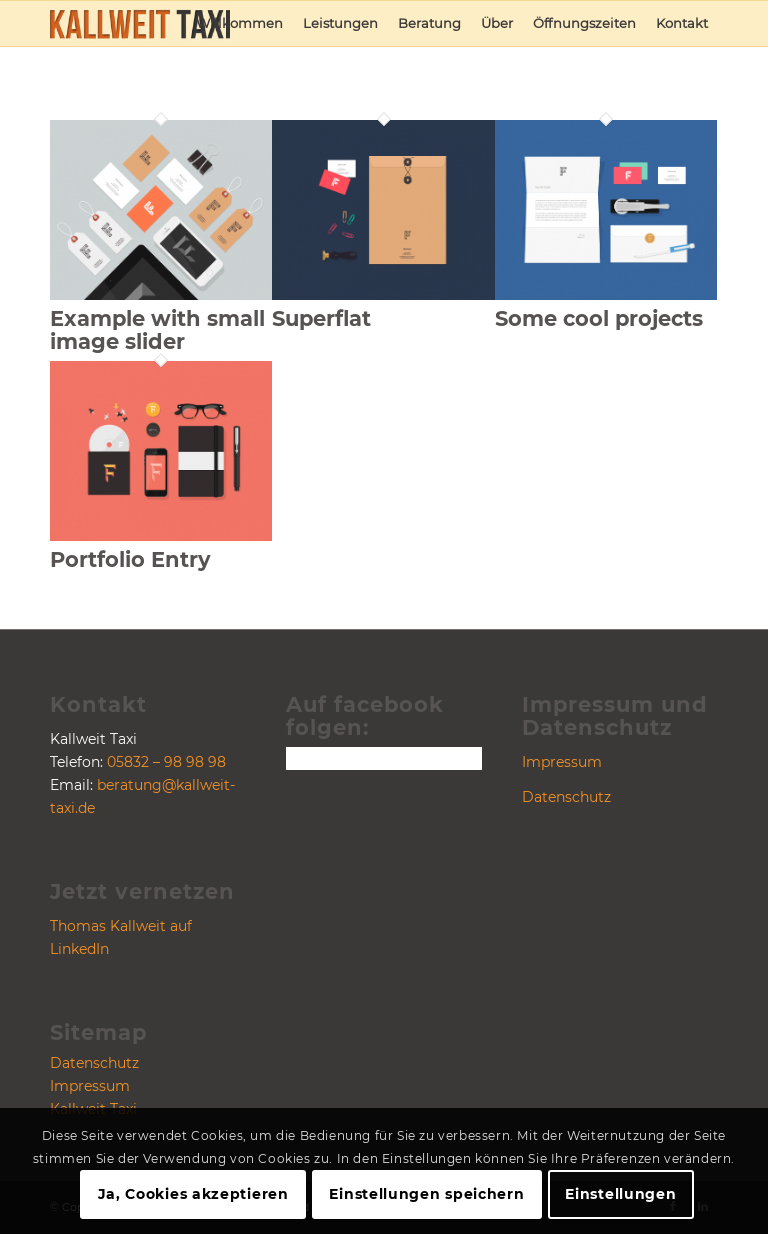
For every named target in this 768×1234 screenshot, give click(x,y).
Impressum (90, 1086)
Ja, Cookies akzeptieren (193, 1194)
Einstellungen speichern (426, 1194)
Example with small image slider (157, 330)
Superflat (321, 318)
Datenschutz (94, 1063)
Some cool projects (599, 318)
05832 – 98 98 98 (166, 762)
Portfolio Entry (130, 559)
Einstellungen (620, 1194)
